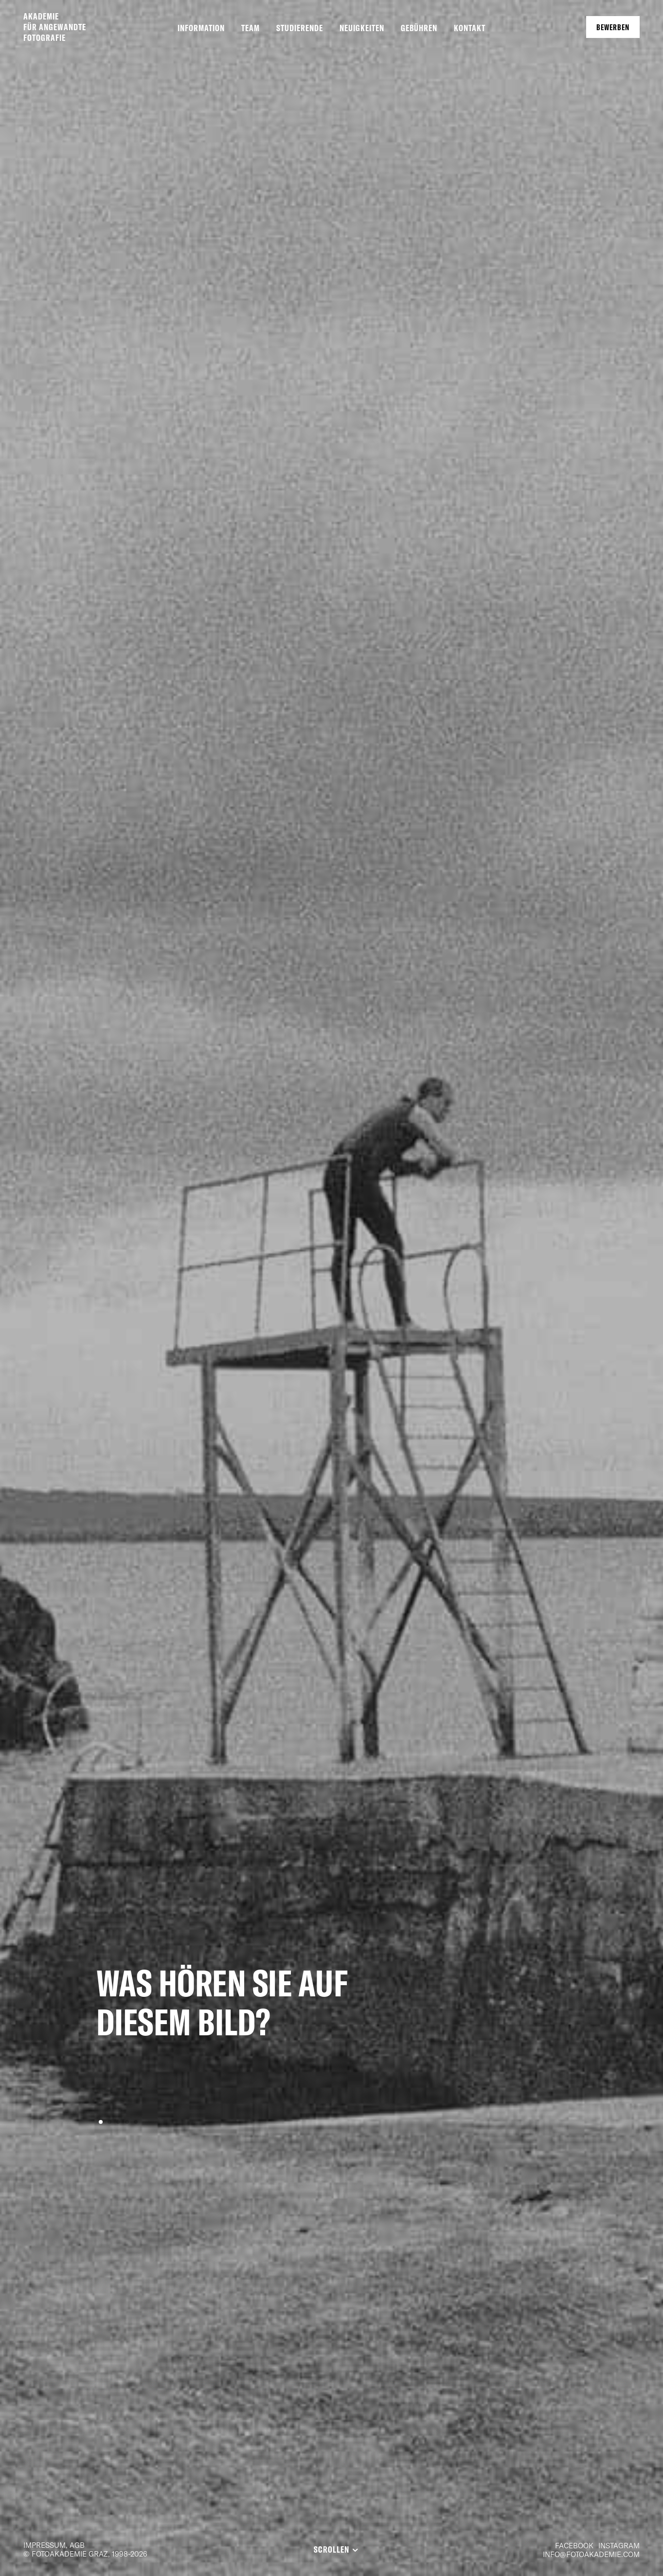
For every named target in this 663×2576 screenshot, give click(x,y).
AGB (77, 2544)
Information (201, 27)
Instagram (619, 2545)
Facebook (574, 2545)
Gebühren (419, 27)
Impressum (44, 2544)
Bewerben (612, 27)
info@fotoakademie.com (591, 2554)
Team (250, 27)
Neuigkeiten (362, 27)
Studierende (299, 27)
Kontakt (469, 27)
